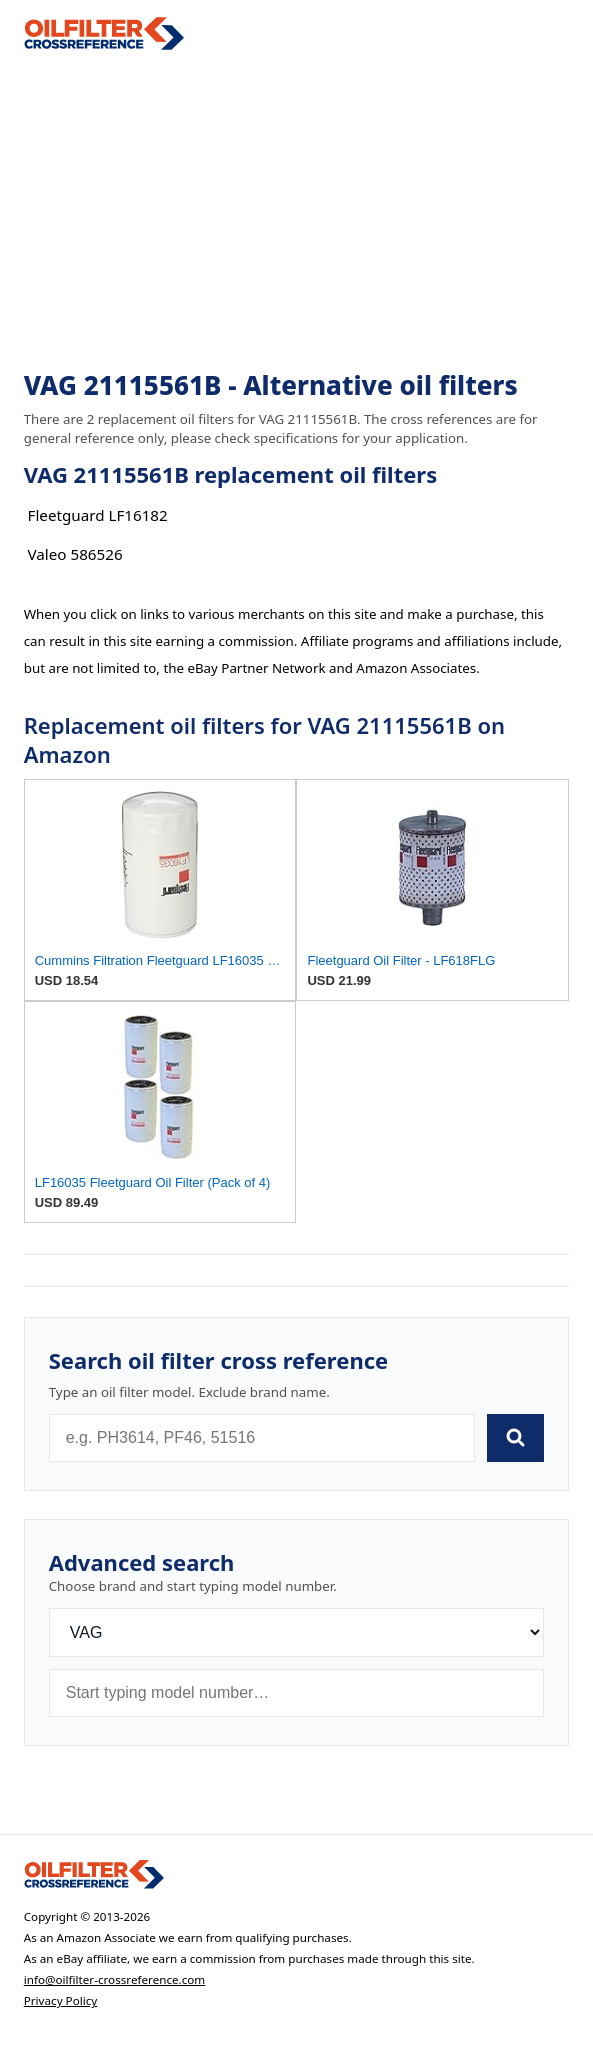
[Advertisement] (297, 211)
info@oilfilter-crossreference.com (115, 1979)
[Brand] (297, 1632)
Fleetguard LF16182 (98, 515)
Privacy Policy (61, 2000)
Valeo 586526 (75, 554)
